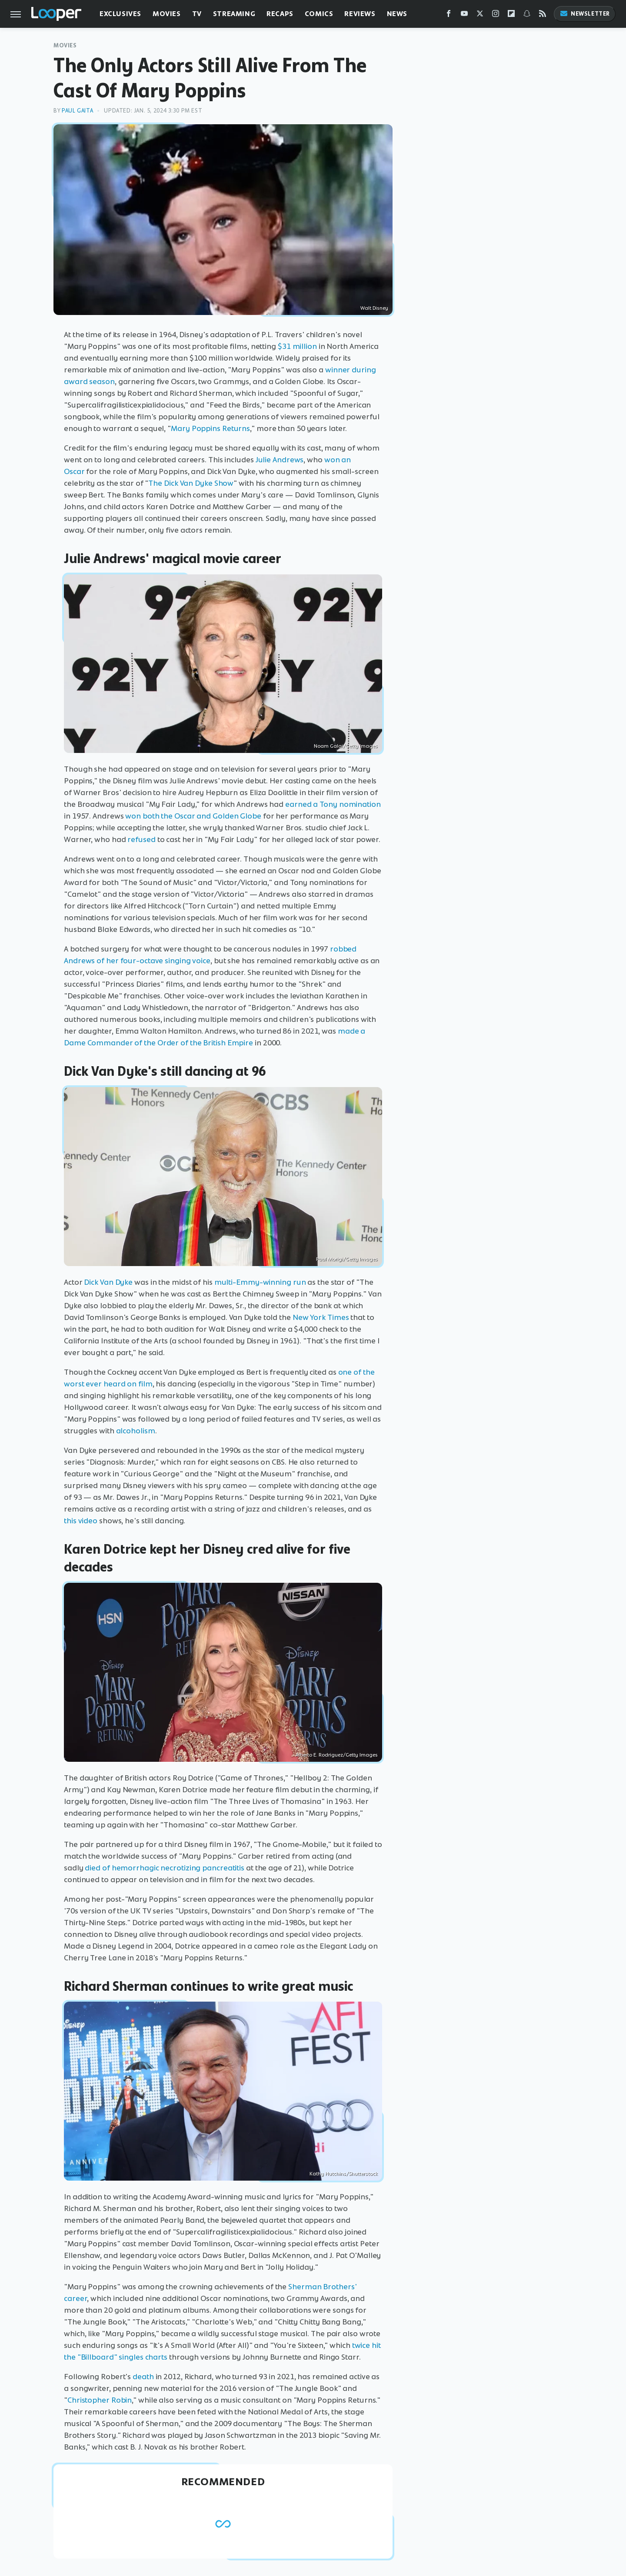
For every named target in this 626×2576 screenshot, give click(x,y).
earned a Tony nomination (333, 804)
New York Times (321, 1317)
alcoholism (135, 1431)
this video (80, 1520)
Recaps (279, 13)
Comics (319, 13)
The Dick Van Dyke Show (190, 483)
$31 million (297, 346)
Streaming (234, 13)
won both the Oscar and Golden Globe (193, 816)
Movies (167, 13)
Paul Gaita (77, 110)
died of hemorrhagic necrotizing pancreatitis (164, 1868)
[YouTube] (464, 15)
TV (197, 13)
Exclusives (120, 13)
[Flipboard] (511, 15)
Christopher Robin (99, 2400)
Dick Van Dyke (108, 1282)
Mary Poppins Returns (210, 428)
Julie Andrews (280, 459)
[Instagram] (495, 15)
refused (141, 839)
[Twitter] (480, 15)
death (143, 2376)
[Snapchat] (527, 15)
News (397, 13)
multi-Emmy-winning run (260, 1282)
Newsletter (584, 13)
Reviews (359, 13)
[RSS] (542, 15)
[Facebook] (448, 15)
